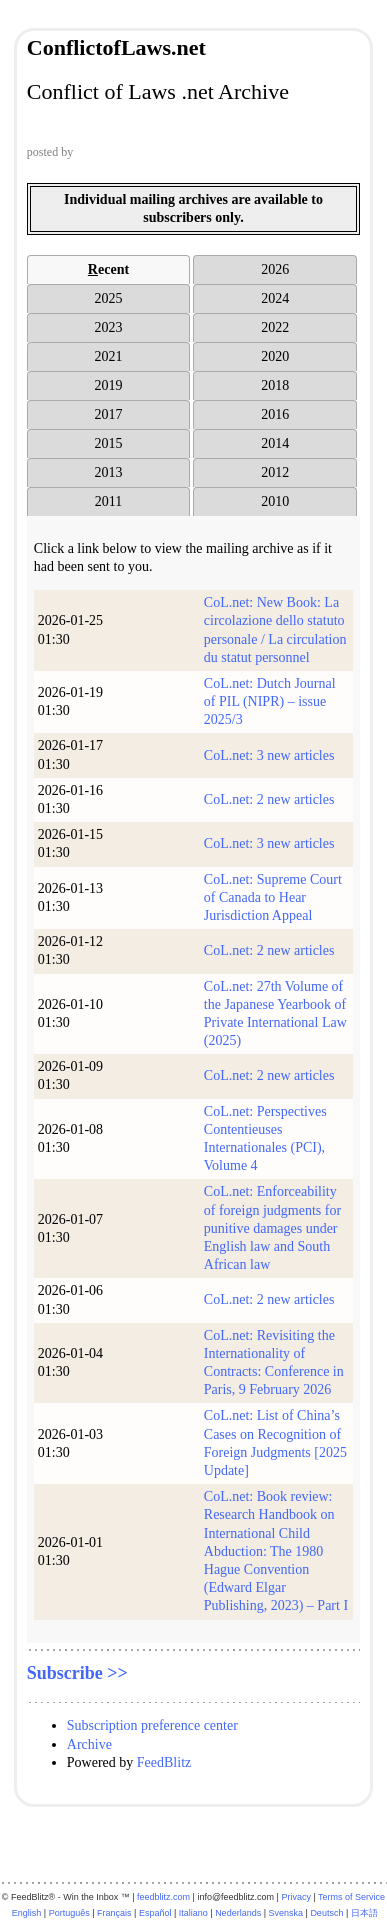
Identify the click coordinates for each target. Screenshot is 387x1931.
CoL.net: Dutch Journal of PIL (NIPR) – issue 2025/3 (270, 701)
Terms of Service (351, 1897)
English (27, 1913)
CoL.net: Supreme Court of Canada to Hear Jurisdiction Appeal (273, 897)
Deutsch (326, 1913)
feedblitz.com (163, 1897)
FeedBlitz (164, 1762)
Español (155, 1913)
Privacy (296, 1897)
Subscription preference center (152, 1725)
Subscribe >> (77, 1673)
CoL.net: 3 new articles (269, 755)
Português (69, 1913)
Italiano (193, 1913)
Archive (89, 1744)
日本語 (364, 1913)
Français (114, 1913)
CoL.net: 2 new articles (269, 799)
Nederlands (238, 1913)
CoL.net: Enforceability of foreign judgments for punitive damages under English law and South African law (272, 1228)
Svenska (286, 1913)
